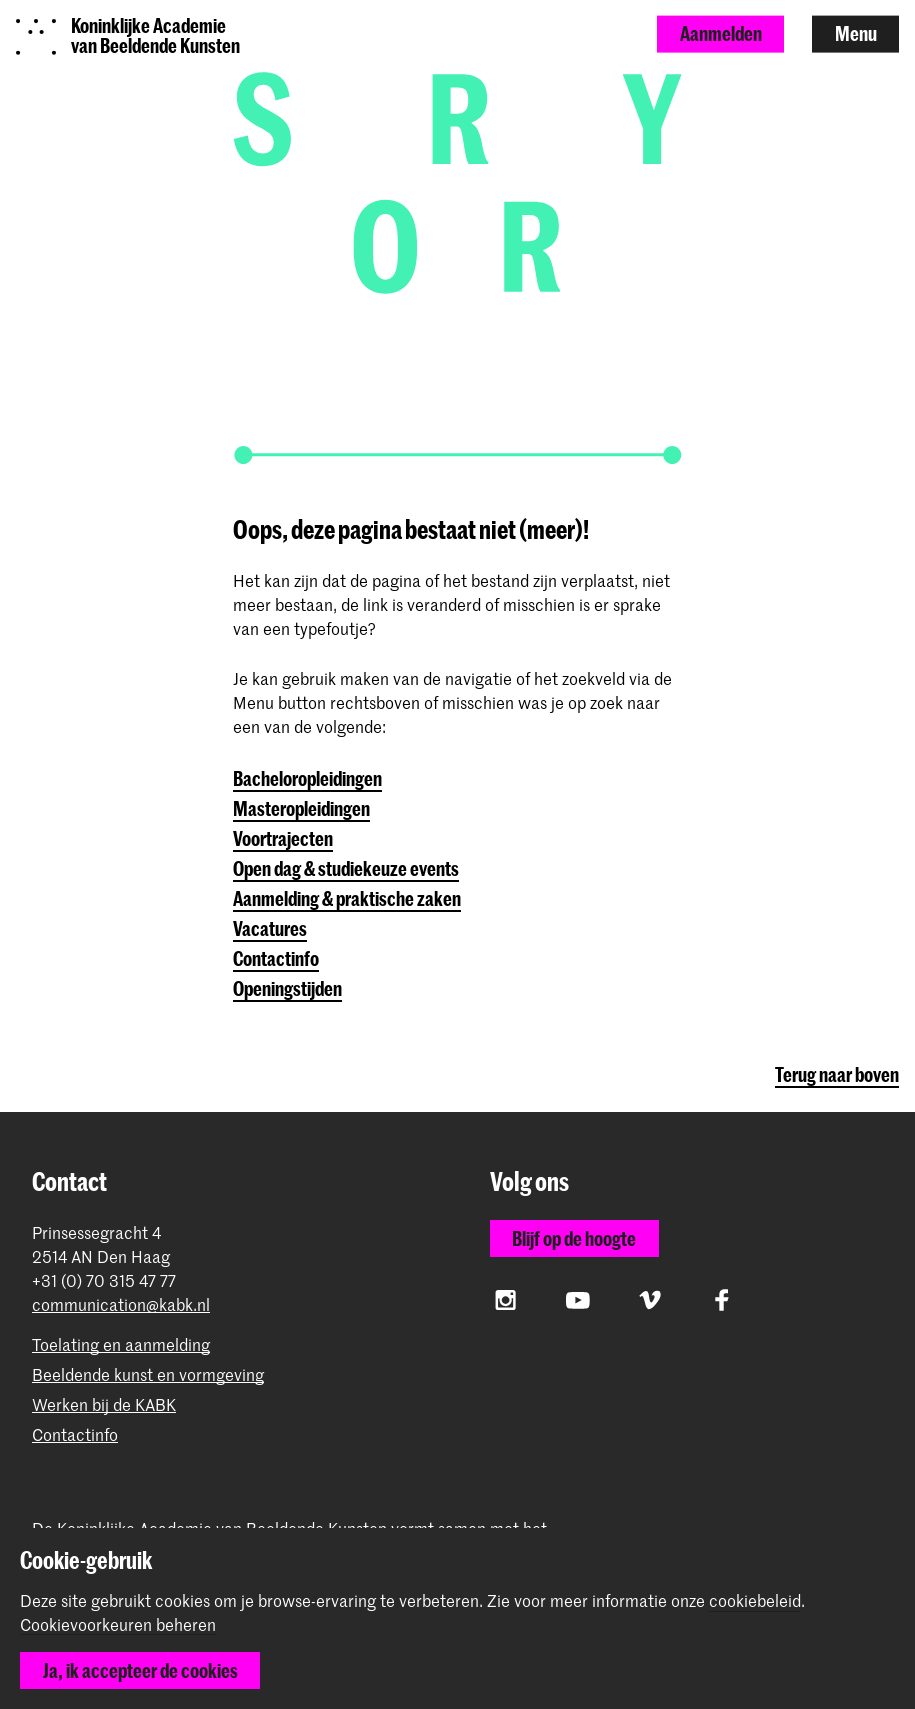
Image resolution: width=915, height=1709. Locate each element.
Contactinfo (276, 958)
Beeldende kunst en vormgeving (148, 1374)
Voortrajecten (283, 838)
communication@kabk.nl (121, 1304)
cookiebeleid (755, 1600)
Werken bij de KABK (104, 1404)
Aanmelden (721, 33)
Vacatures (270, 928)
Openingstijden (287, 988)
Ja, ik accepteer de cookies (140, 1670)
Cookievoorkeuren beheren (118, 1625)
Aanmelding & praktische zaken (347, 898)
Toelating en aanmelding (121, 1344)
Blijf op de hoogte (574, 1238)
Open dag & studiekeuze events (346, 868)
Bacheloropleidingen (307, 778)
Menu (856, 33)
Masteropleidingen (301, 808)
